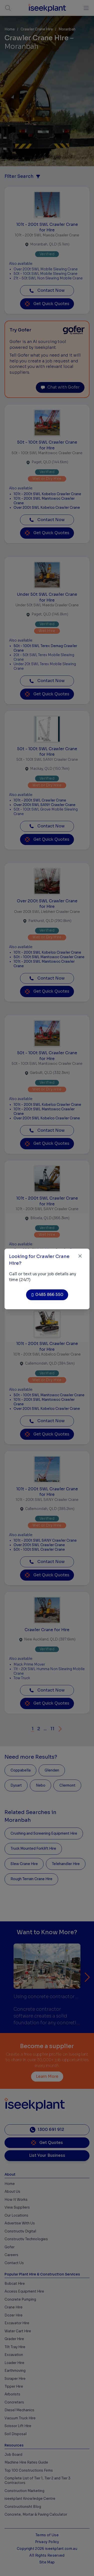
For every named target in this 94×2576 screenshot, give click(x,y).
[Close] (80, 1256)
